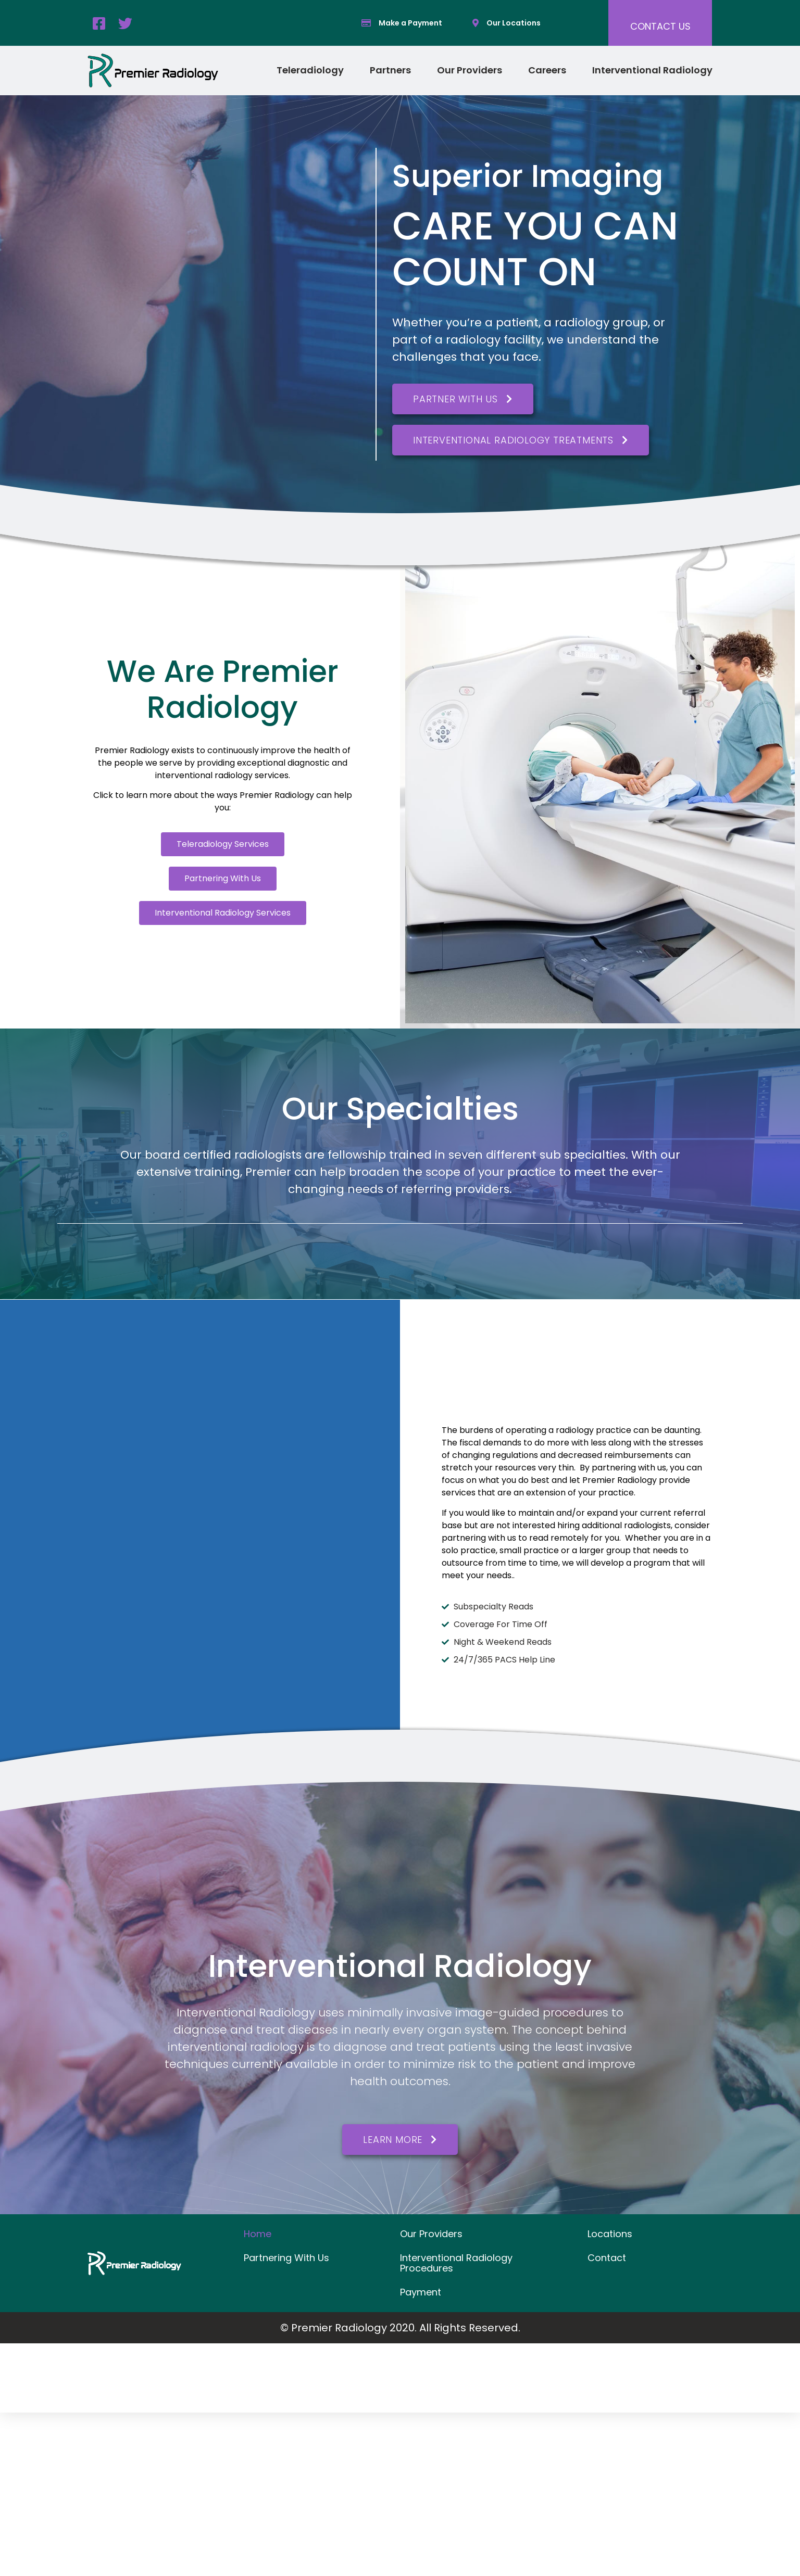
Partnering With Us (286, 2257)
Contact (607, 2257)
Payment (420, 2292)
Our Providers (469, 70)
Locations (610, 2233)
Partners (390, 70)
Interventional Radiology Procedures (456, 2263)
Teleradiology (310, 70)
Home (257, 2233)
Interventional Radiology (652, 70)
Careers (547, 70)
